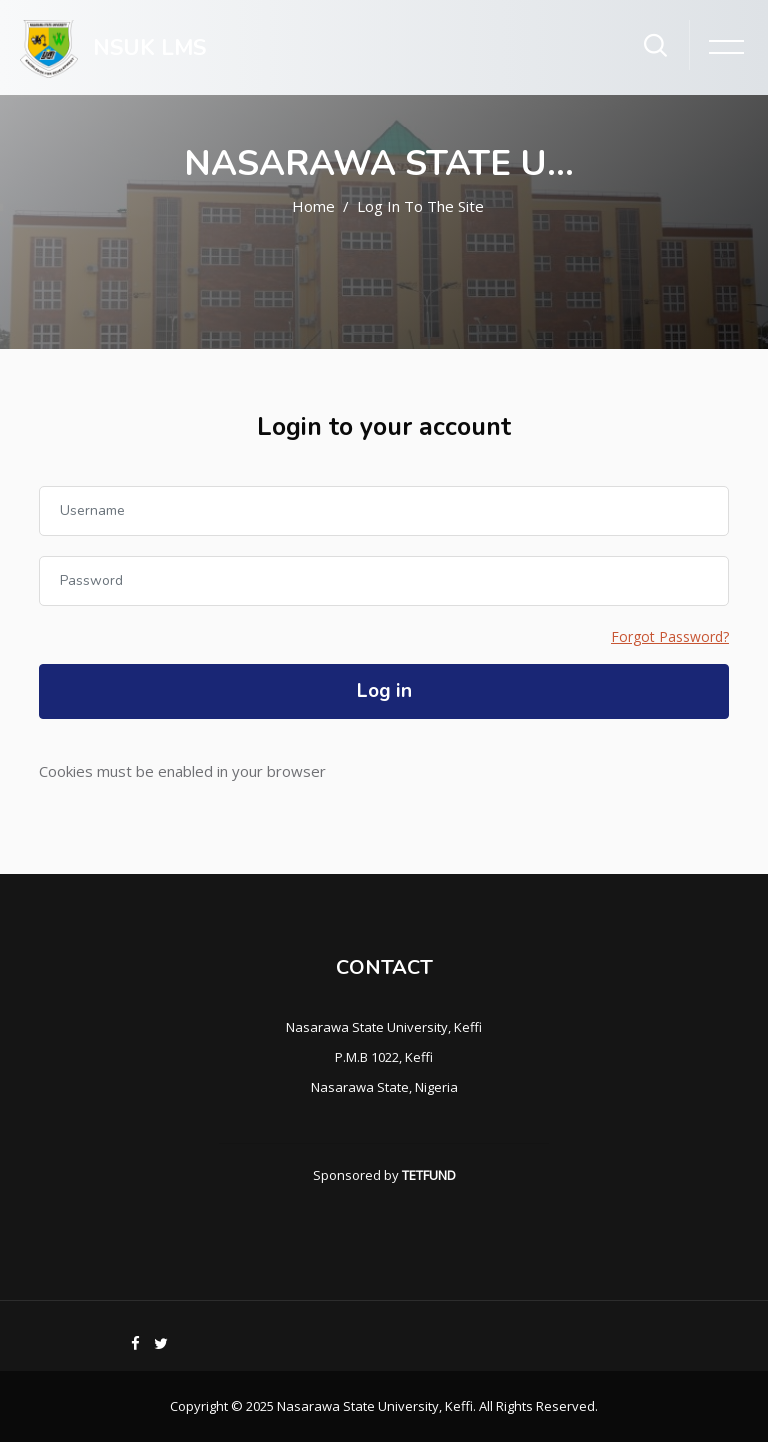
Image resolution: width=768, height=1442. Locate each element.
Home (313, 206)
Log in (384, 691)
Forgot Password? (670, 636)
